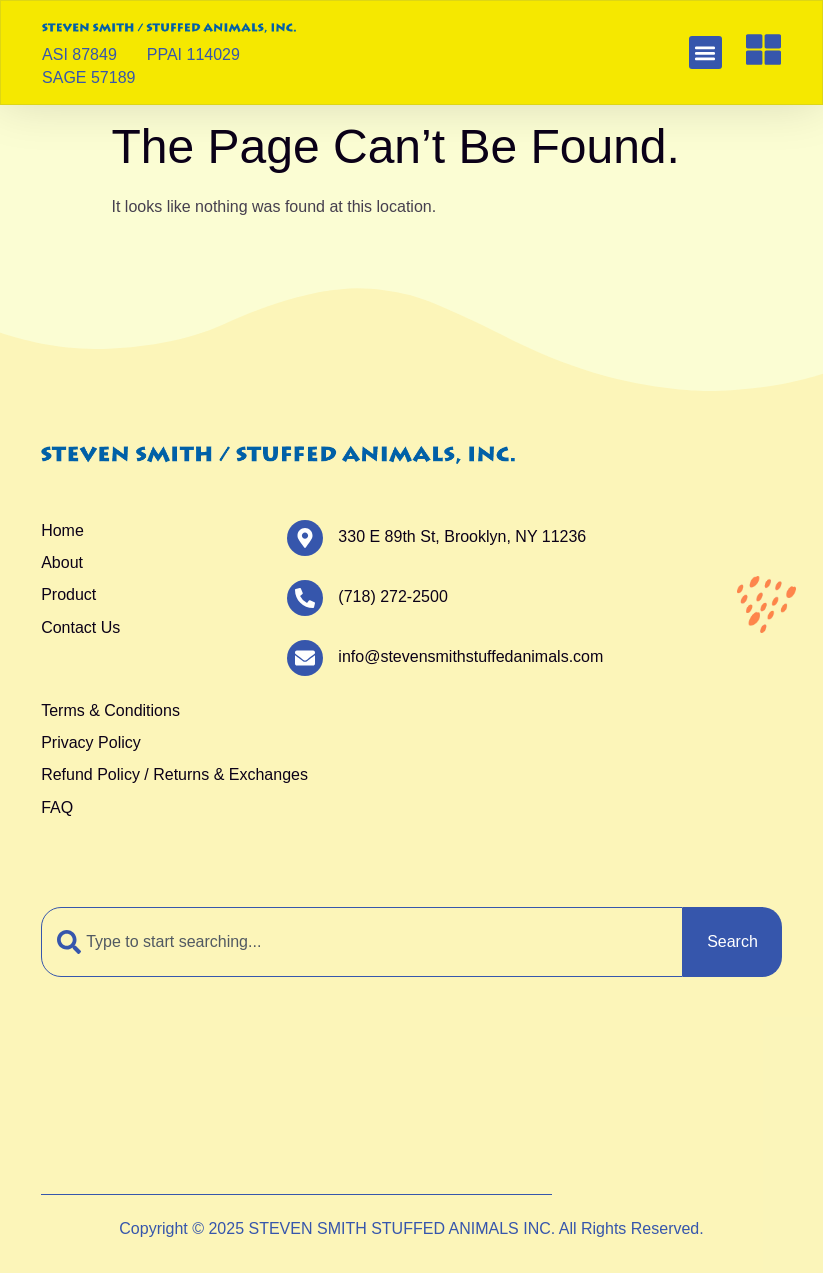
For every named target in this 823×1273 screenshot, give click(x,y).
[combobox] (362, 942)
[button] (705, 52)
